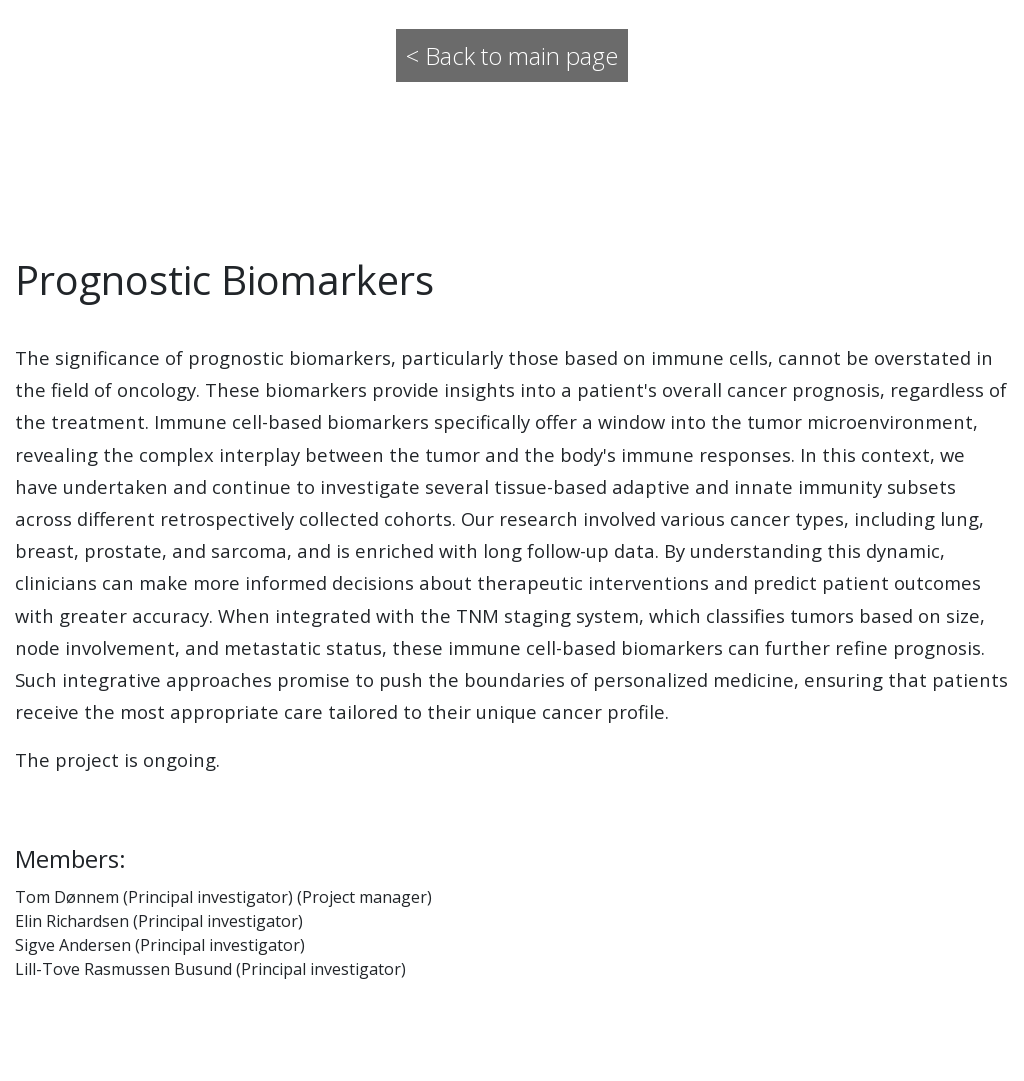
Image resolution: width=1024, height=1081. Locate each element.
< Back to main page (512, 55)
